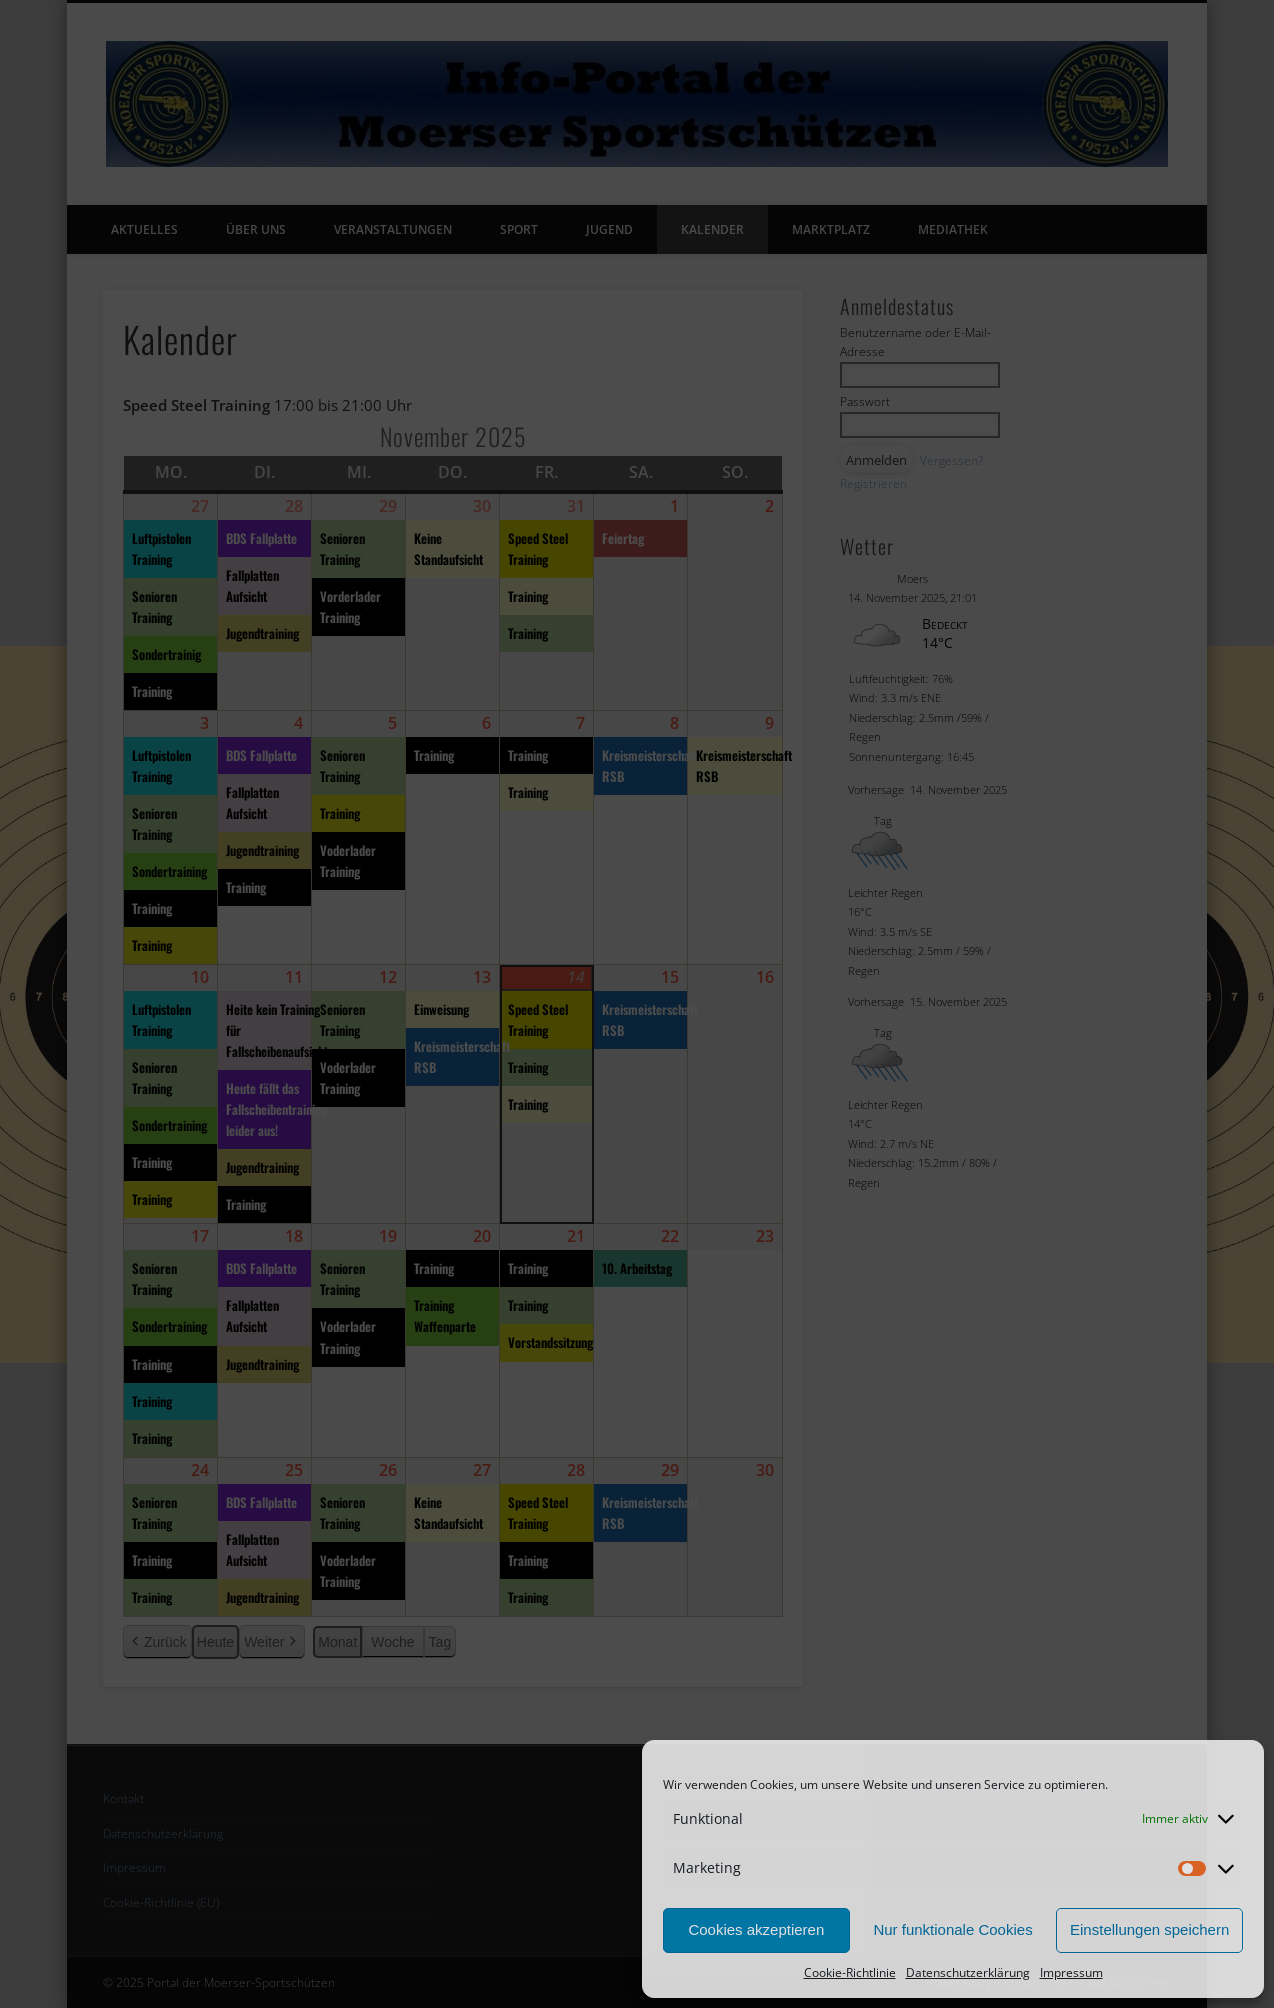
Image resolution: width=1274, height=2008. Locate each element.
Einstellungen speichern (1149, 1929)
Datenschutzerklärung (968, 1972)
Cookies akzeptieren (756, 1929)
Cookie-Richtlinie (850, 1972)
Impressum (1071, 1972)
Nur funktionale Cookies (952, 1929)
